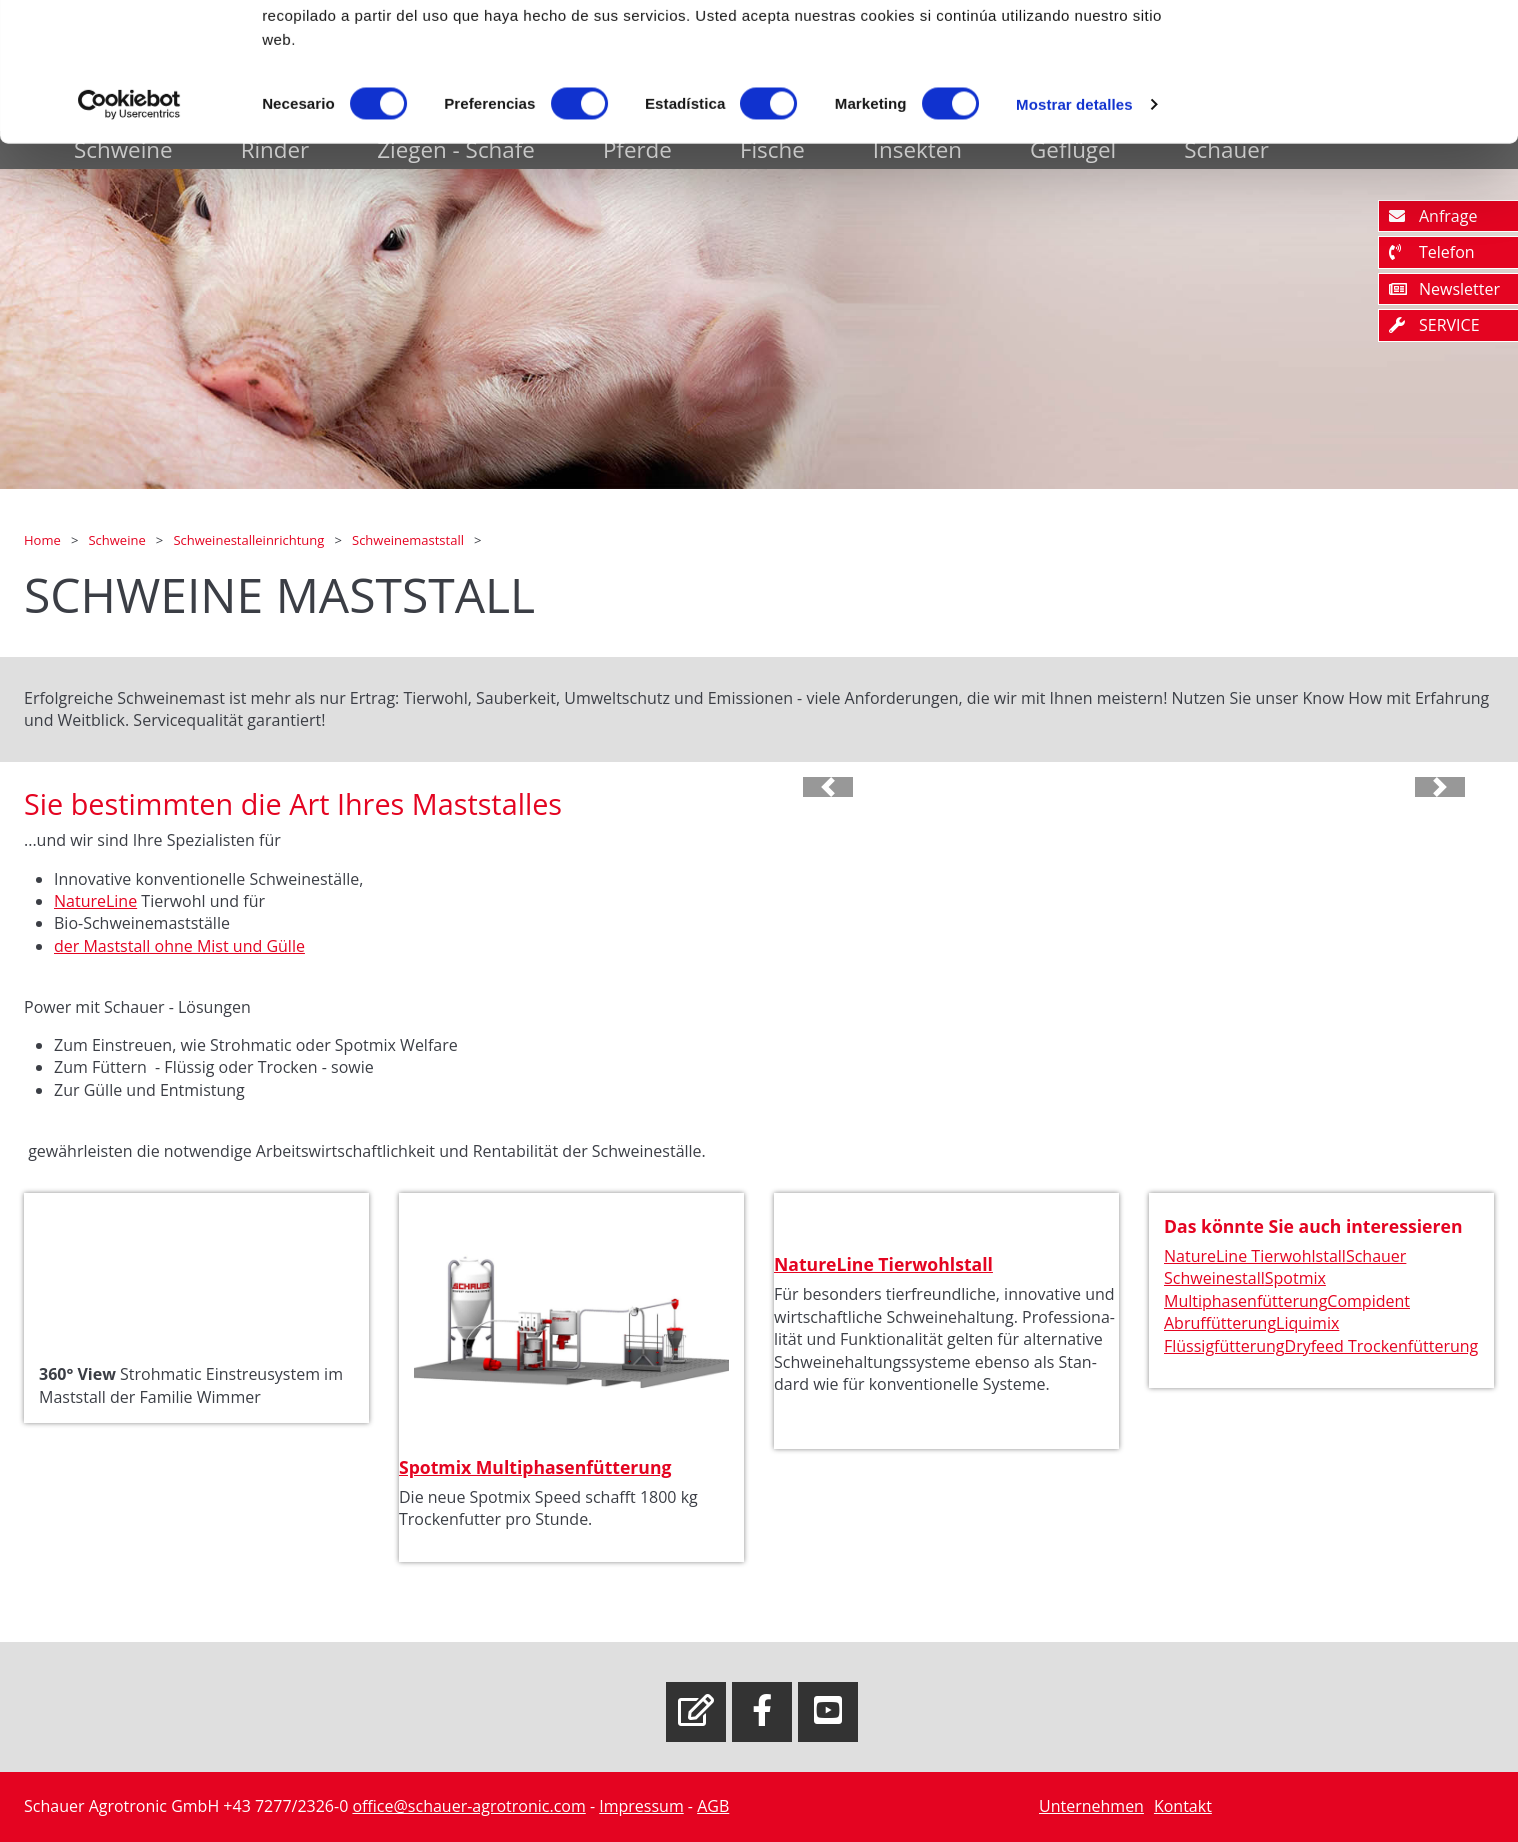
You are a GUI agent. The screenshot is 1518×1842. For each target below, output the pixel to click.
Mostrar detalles (1074, 233)
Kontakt (1183, 1806)
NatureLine (95, 901)
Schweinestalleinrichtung (250, 540)
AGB (713, 1806)
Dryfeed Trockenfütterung (1382, 1346)
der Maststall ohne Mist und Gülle (179, 946)
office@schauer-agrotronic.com (468, 1806)
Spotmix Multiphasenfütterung (535, 1467)
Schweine (118, 540)
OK (1351, 52)
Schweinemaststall (409, 540)
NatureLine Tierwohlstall (883, 1264)
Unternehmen (1091, 1806)
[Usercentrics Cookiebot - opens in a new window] (129, 234)
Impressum (641, 1806)
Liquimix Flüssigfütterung (1251, 1334)
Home (44, 540)
